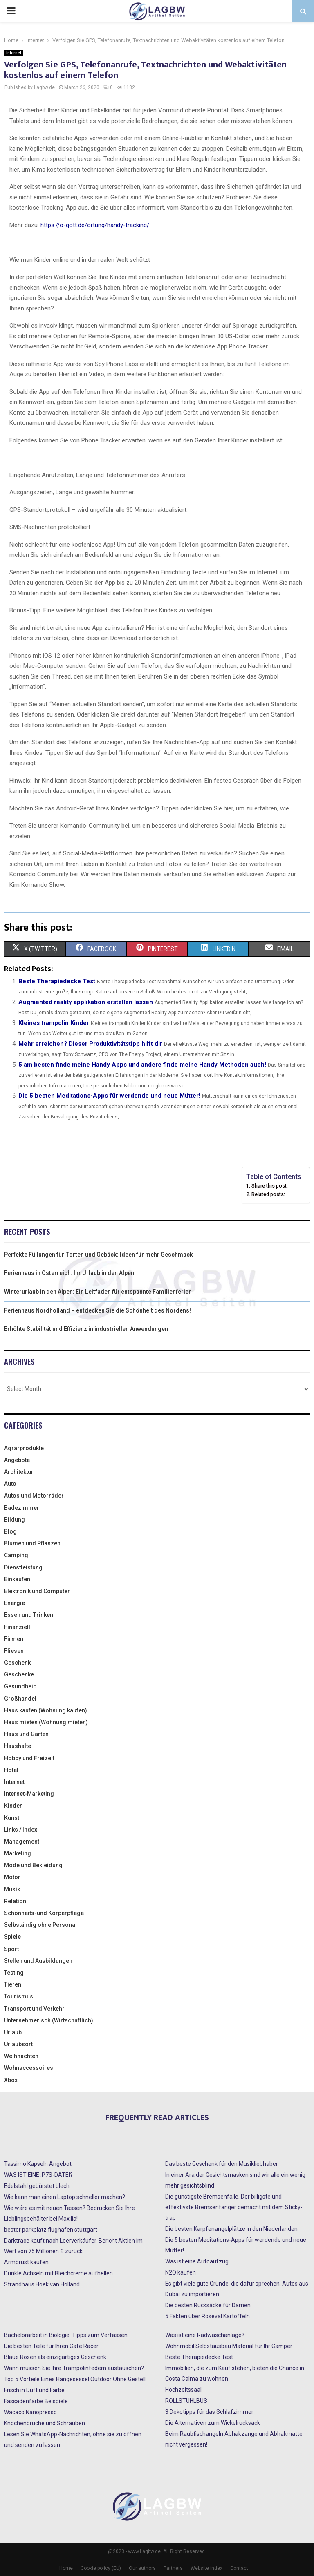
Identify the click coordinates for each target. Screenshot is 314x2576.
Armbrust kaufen (26, 2262)
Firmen (13, 1639)
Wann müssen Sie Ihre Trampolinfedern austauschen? (74, 2368)
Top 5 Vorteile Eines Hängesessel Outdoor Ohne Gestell (75, 2379)
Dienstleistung (23, 1567)
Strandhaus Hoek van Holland (42, 2284)
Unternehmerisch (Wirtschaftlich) (48, 2020)
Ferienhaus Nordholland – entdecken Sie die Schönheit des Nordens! (97, 1310)
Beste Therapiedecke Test (56, 981)
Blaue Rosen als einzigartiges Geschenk (55, 2357)
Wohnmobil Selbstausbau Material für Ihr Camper (228, 2346)
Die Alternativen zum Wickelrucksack (212, 2423)
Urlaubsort (18, 2044)
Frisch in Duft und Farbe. (35, 2390)
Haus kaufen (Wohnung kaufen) (45, 1710)
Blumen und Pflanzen (32, 1543)
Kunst (11, 1818)
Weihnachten (21, 2056)
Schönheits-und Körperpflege (44, 1913)
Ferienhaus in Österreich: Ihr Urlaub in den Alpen (69, 1273)
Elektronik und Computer (37, 1591)
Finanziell (17, 1627)
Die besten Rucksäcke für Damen (208, 2305)
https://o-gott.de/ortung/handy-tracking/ (94, 225)
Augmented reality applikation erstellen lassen (85, 1002)
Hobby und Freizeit (29, 1758)
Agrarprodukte (24, 1448)
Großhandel (20, 1698)
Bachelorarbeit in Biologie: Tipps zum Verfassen (66, 2335)
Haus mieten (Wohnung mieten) (46, 1722)
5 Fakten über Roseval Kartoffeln (207, 2316)
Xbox (11, 2080)
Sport (11, 1949)
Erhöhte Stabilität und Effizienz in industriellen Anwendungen (86, 1329)
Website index (206, 2568)
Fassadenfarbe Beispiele (36, 2401)
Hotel (11, 1770)
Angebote (17, 1460)
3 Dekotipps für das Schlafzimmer (209, 2412)
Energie (14, 1603)
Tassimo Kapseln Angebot (38, 2164)
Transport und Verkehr (34, 2008)
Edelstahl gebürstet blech (37, 2186)
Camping (16, 1555)
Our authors (142, 2568)
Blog (10, 1531)
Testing (14, 1972)
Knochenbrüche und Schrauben (44, 2423)
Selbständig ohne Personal (40, 1925)
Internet (13, 53)
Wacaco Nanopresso (30, 2412)
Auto (10, 1483)
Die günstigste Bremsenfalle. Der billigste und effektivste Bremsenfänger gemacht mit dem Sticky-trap (234, 2207)
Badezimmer (21, 1508)
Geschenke (19, 1674)
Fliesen (14, 1650)
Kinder (13, 1805)
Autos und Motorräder (34, 1495)
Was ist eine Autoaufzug (197, 2261)
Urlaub (13, 2032)
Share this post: (269, 1186)
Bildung (14, 1519)
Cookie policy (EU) (101, 2568)
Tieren (12, 1984)
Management (21, 1841)
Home (66, 2568)
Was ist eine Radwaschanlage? (204, 2335)
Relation (15, 1901)
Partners (173, 2568)
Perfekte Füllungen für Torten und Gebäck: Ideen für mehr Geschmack (98, 1254)
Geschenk (17, 1662)
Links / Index (20, 1829)
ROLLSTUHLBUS (186, 2400)
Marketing (17, 1853)
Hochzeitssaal (183, 2389)
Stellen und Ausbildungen (38, 1961)
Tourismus (18, 1996)
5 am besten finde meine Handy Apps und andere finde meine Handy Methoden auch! (142, 1064)
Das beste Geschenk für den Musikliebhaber (221, 2164)
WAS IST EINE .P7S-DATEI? (38, 2175)
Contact (239, 2568)
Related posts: (268, 1194)
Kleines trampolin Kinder (53, 1023)
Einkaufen (17, 1579)
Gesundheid (20, 1686)
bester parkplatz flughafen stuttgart (50, 2229)
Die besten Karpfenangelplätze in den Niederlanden (231, 2229)
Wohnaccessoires (28, 2068)
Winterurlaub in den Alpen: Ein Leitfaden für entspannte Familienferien (98, 1291)
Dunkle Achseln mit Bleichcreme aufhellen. (59, 2273)
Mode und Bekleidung (33, 1865)
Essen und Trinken (28, 1615)
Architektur (19, 1472)
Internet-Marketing (29, 1793)
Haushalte (17, 1746)
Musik (12, 1889)
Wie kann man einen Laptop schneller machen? (64, 2197)
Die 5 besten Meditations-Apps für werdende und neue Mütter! (109, 1095)
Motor (12, 1877)
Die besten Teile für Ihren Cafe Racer (51, 2346)
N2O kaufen (180, 2272)
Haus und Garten (26, 1734)
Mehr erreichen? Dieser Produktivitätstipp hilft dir (90, 1043)
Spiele (12, 1936)
